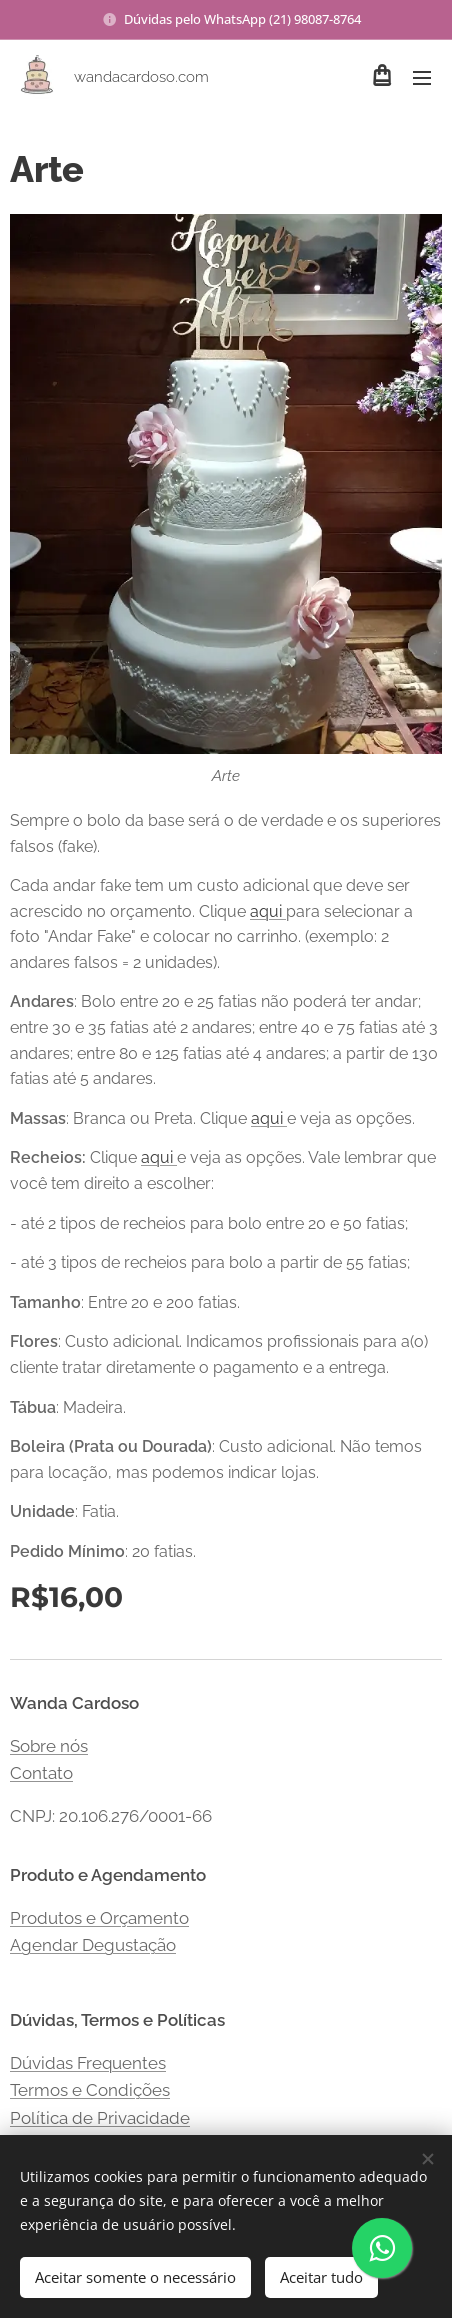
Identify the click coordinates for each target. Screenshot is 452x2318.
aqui (268, 911)
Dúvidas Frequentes (88, 2063)
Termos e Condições (90, 2090)
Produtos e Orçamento (99, 1918)
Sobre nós (49, 1746)
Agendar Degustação (93, 1946)
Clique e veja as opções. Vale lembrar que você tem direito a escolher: (223, 1170)
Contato (41, 1773)
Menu (422, 78)
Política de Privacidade (100, 2118)
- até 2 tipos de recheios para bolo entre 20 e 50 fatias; (209, 1223)
